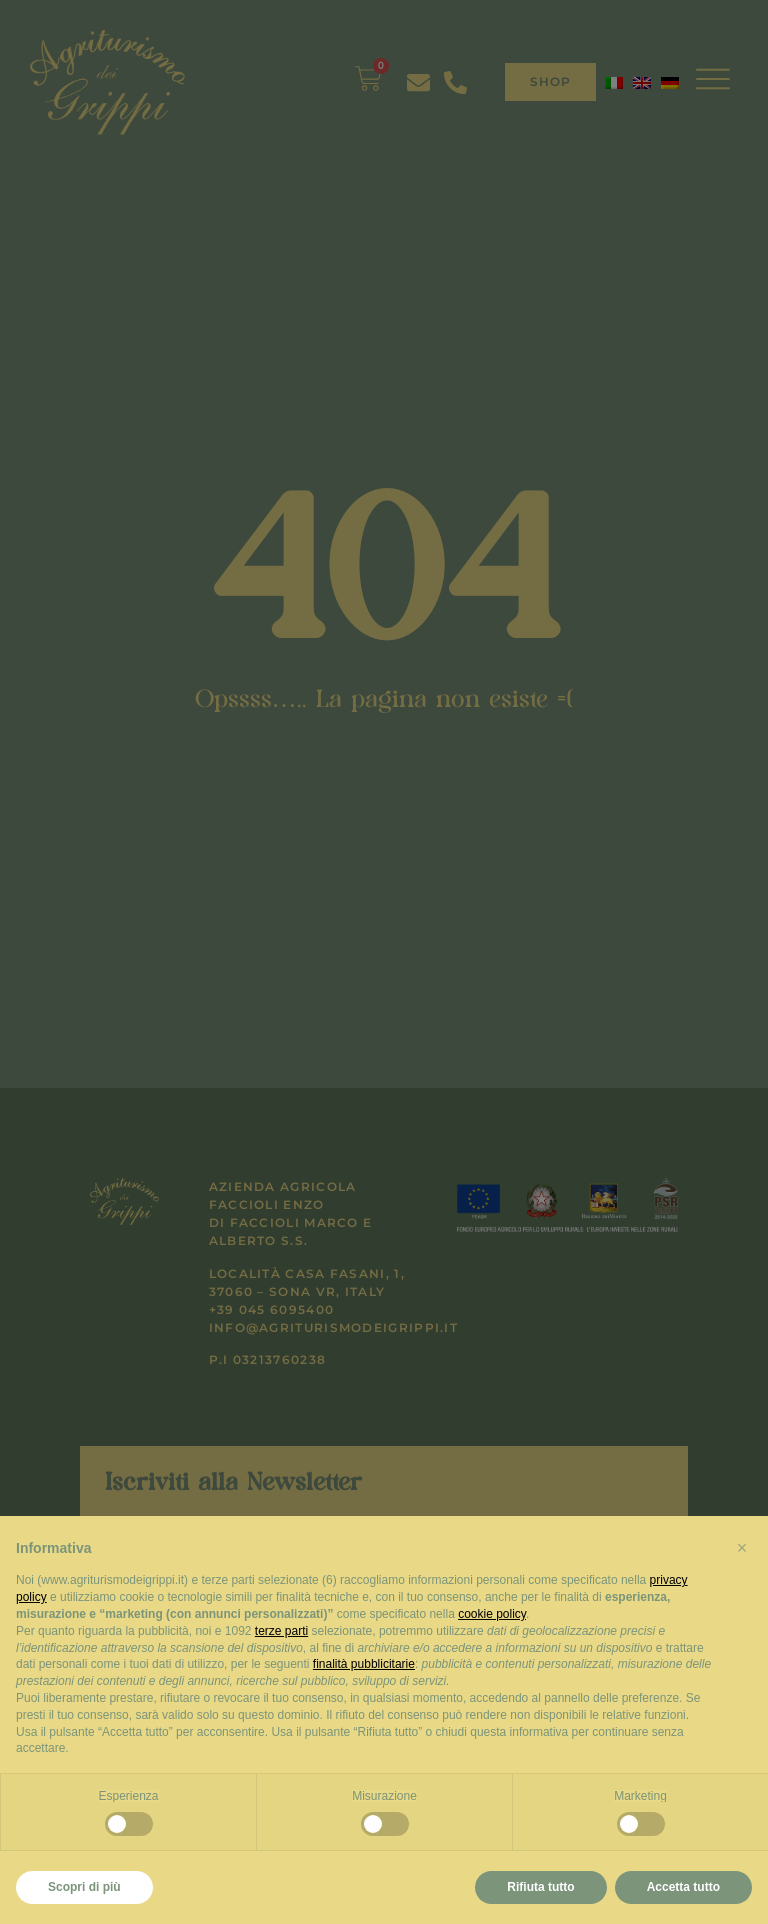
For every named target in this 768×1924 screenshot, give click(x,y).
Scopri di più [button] (84, 1887)
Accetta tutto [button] (683, 1887)
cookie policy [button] (492, 1614)
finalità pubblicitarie (364, 1664)
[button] (742, 1548)
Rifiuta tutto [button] (540, 1887)
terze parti (281, 1631)
